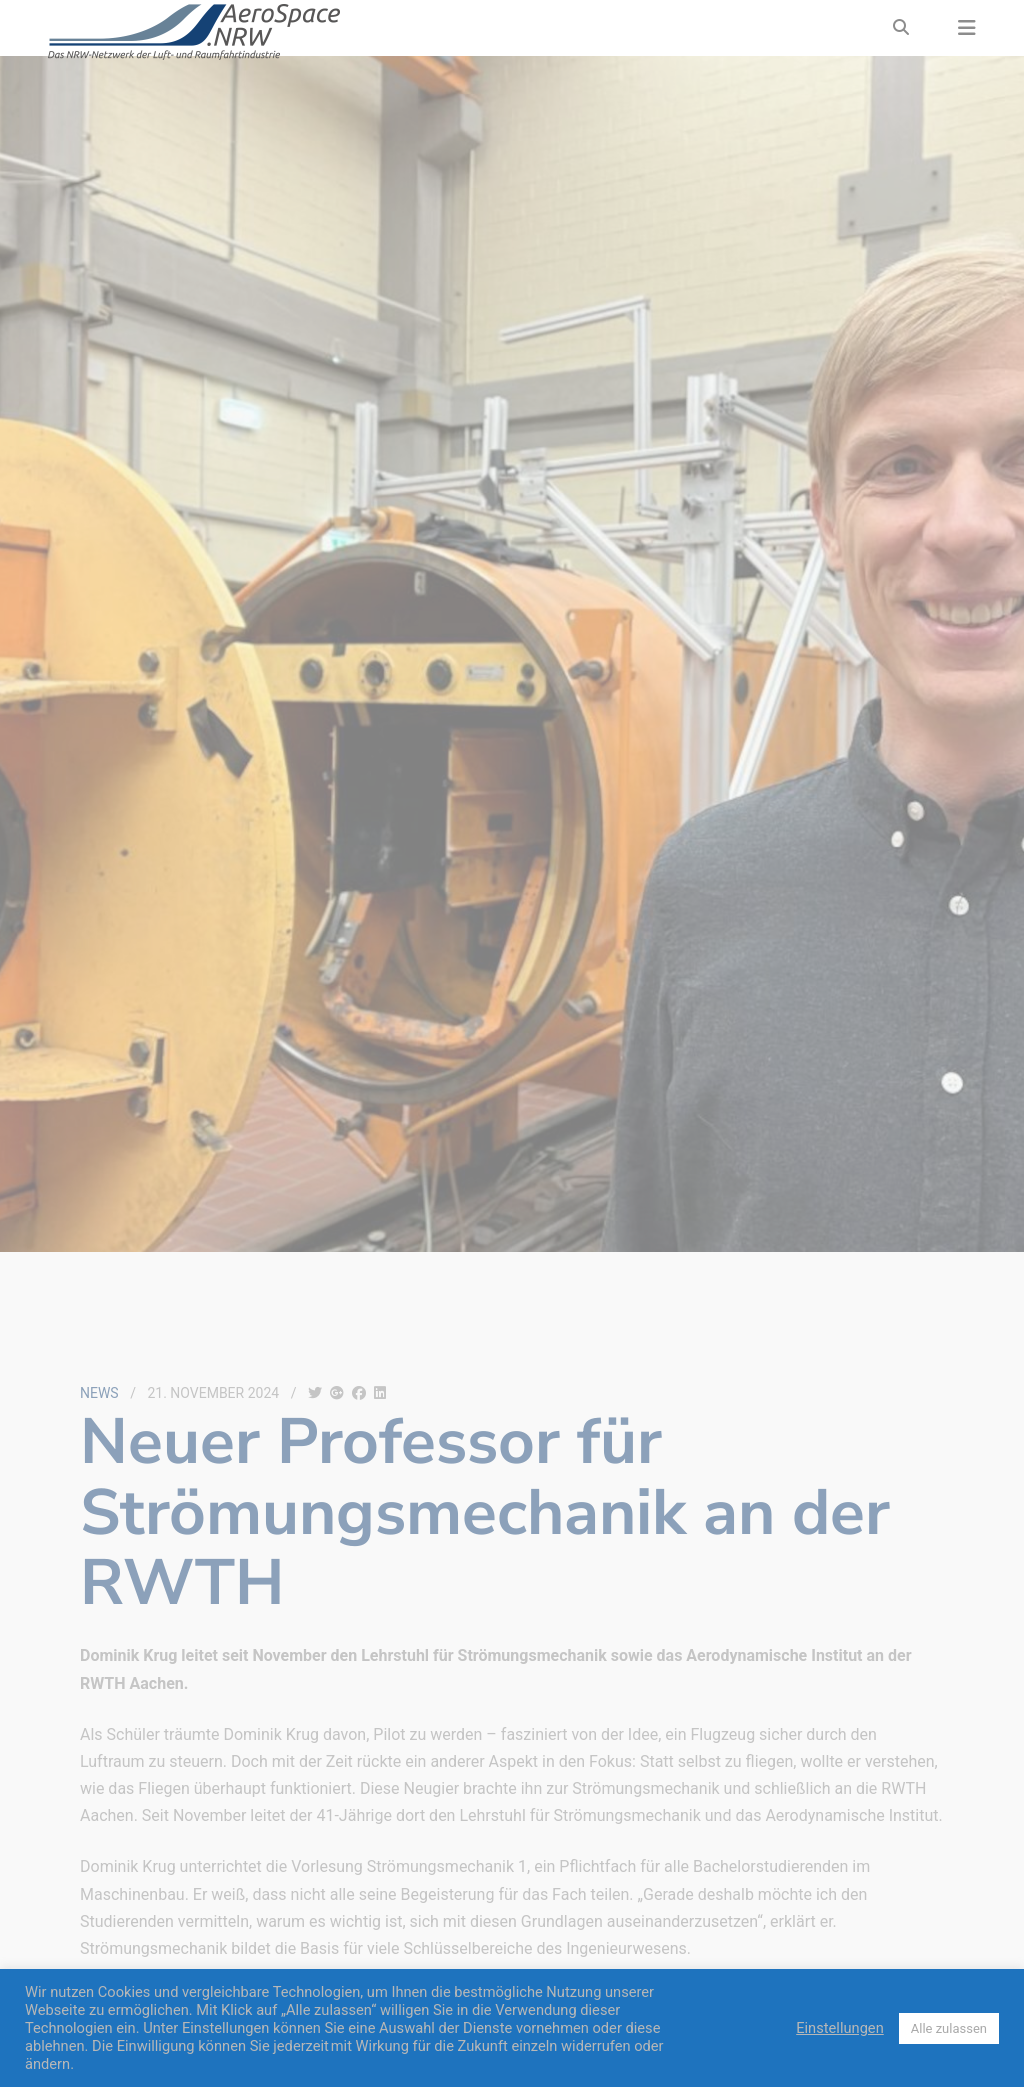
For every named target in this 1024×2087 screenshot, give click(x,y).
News (99, 1393)
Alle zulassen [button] (949, 2028)
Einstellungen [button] (840, 2028)
